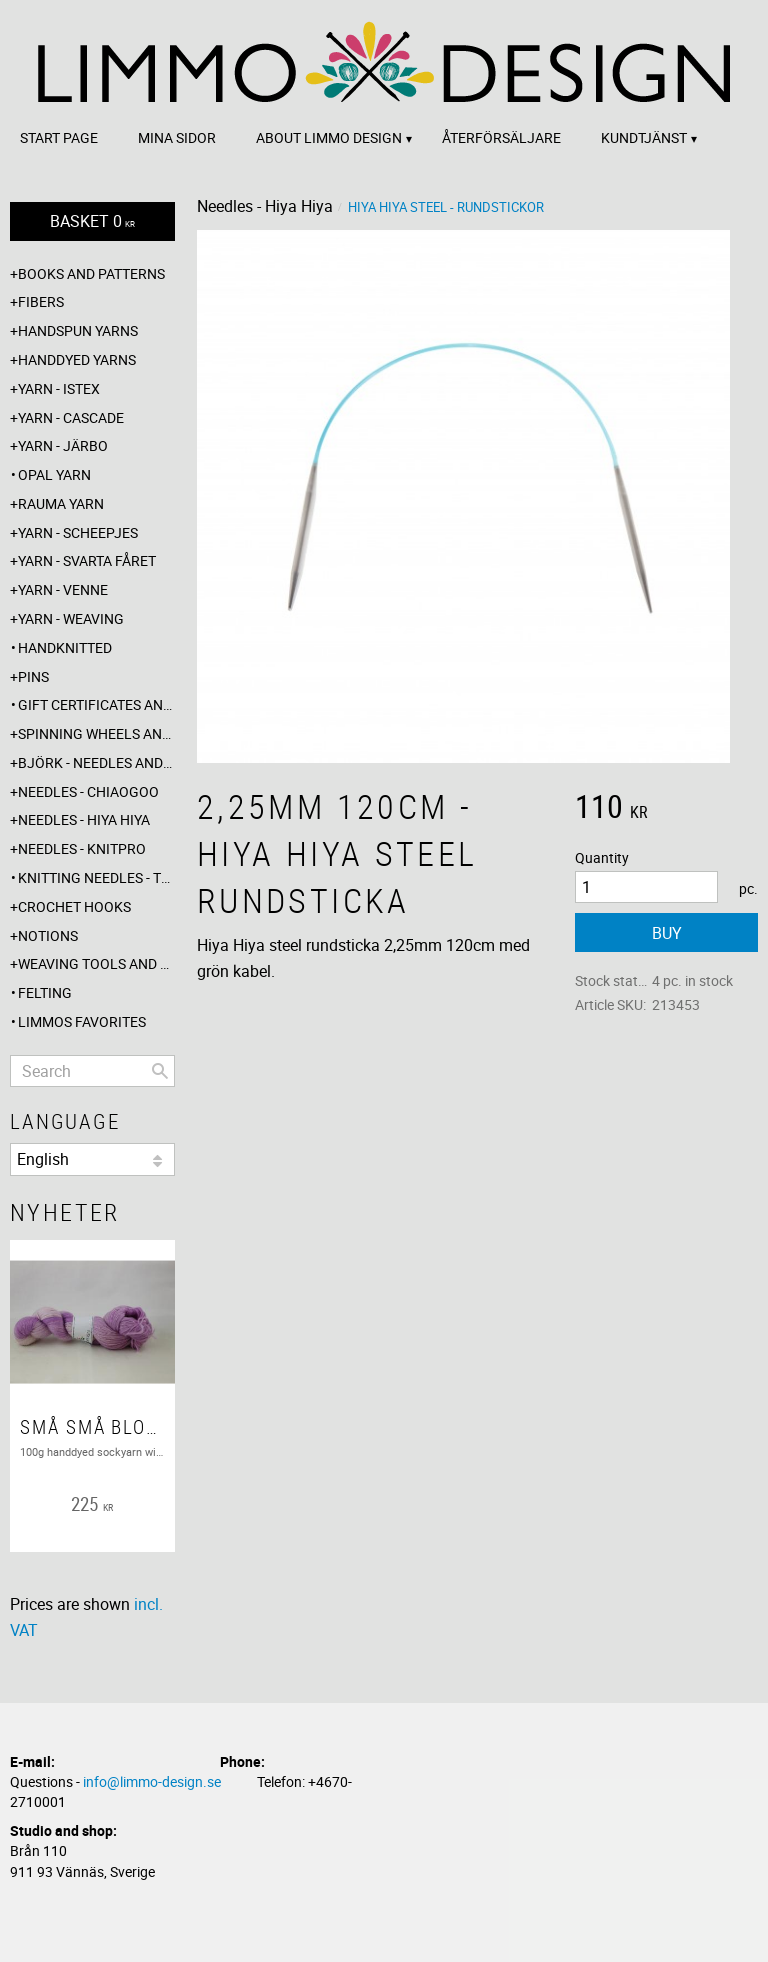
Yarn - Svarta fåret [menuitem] (87, 560)
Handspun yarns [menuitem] (78, 330)
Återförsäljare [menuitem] (501, 137)
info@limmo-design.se (152, 1781)
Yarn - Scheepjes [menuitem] (78, 532)
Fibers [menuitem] (41, 301)
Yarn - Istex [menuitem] (59, 388)
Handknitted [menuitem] (65, 647)
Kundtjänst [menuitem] (644, 137)
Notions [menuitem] (48, 935)
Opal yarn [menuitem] (54, 474)
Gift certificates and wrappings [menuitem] (96, 704)
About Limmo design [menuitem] (329, 137)
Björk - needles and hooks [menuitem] (96, 762)
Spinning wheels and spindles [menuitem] (96, 733)
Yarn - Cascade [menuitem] (71, 417)
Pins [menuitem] (33, 676)
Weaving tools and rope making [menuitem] (96, 963)
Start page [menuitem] (59, 137)
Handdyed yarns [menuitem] (77, 359)
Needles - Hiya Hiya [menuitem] (84, 819)
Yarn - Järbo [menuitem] (63, 445)
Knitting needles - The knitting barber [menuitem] (96, 877)
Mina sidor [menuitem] (177, 137)
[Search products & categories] (92, 1071)
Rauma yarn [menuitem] (61, 503)
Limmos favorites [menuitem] (82, 1021)
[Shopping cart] (92, 221)
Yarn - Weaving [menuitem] (71, 618)
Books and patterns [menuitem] (91, 273)
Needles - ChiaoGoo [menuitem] (88, 791)
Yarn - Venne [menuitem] (63, 589)
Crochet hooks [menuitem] (74, 906)
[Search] (160, 1071)
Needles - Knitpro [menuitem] (82, 848)
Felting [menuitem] (45, 992)
